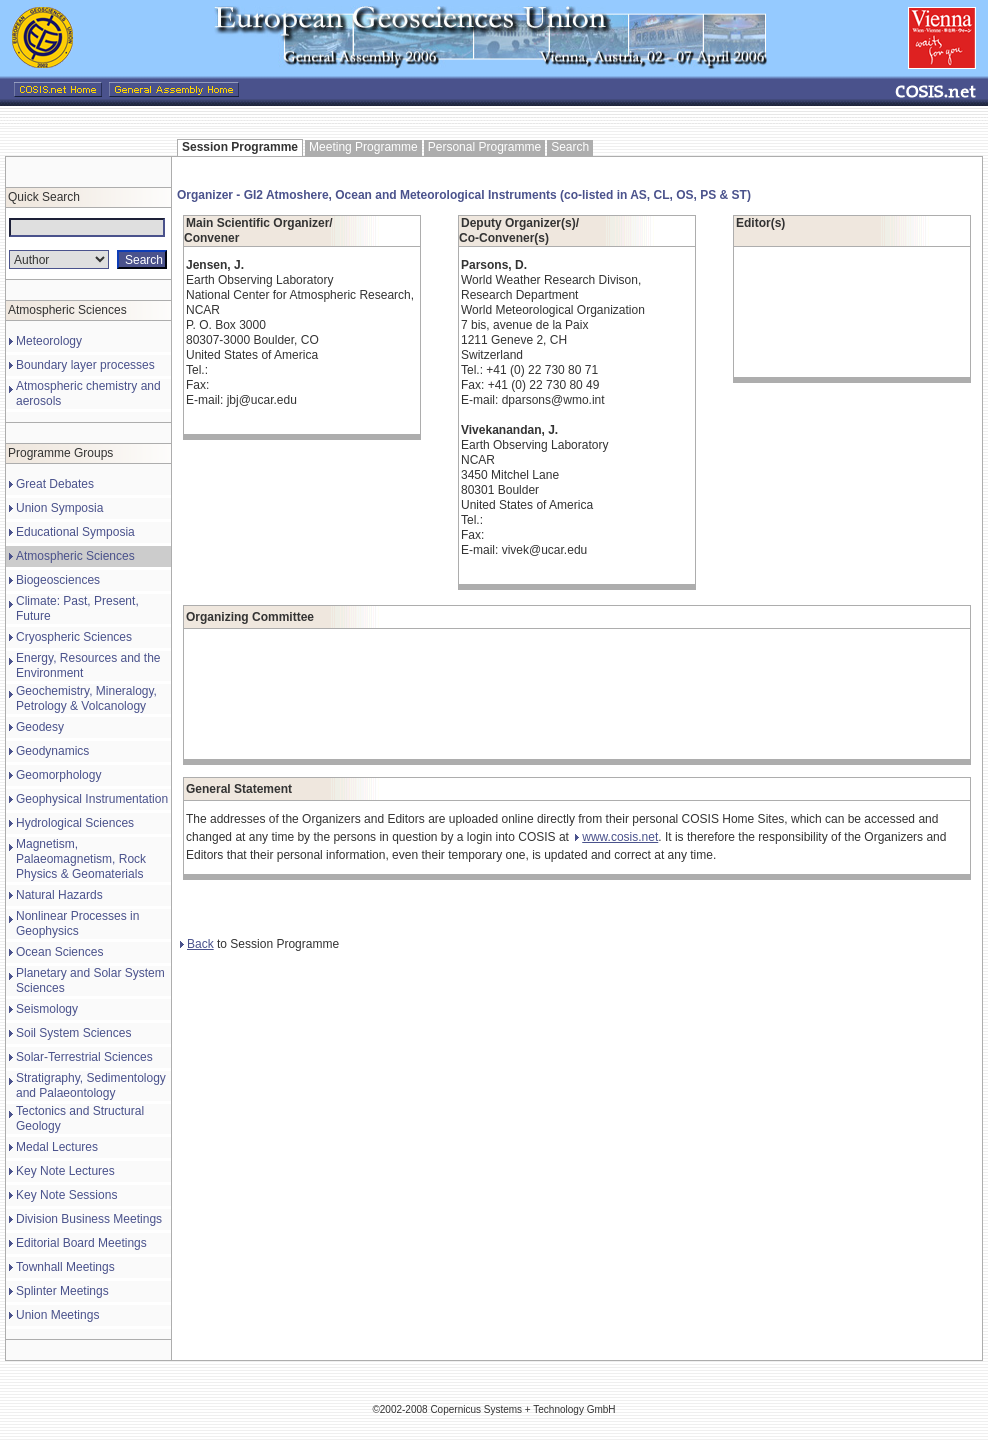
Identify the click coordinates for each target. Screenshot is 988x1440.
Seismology (47, 1009)
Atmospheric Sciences (75, 556)
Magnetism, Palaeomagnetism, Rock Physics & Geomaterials (81, 859)
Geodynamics (52, 751)
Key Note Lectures (65, 1171)
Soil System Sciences (73, 1033)
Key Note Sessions (66, 1195)
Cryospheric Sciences (74, 637)
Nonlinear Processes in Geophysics (77, 923)
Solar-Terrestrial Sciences (84, 1057)
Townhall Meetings (65, 1267)
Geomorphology (58, 775)
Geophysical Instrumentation (92, 799)
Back (197, 944)
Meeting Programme (363, 147)
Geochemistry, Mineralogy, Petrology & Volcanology (86, 698)
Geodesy (40, 727)
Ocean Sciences (59, 952)
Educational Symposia (75, 532)
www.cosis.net (616, 837)
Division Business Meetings (89, 1219)
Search (570, 147)
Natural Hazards (59, 895)
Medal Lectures (57, 1147)
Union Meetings (57, 1315)
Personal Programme (484, 147)
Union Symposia (59, 508)
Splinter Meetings (62, 1291)
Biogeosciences (58, 580)
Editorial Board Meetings (81, 1243)
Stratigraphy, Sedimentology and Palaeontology (91, 1085)
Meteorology (49, 341)
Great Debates (55, 484)
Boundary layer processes (85, 365)
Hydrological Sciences (75, 823)
